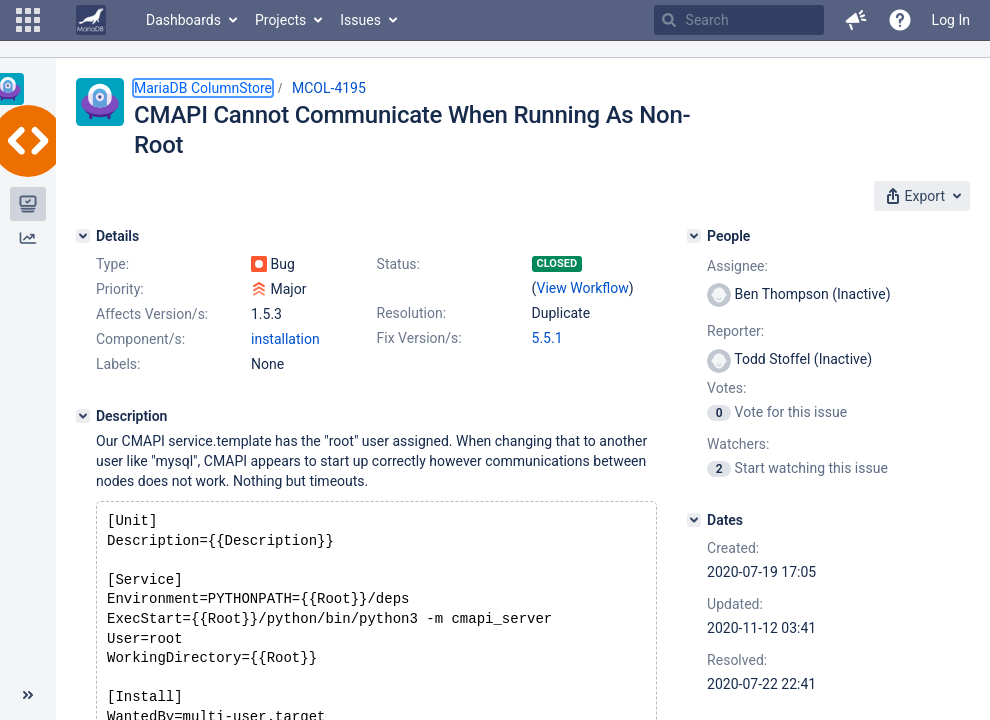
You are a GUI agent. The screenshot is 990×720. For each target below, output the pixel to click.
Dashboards (183, 20)
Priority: (120, 289)
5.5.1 (547, 338)
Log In (951, 20)
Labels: (118, 364)
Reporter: (735, 331)
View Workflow (583, 288)
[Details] (83, 236)
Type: (112, 264)
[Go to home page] (91, 20)
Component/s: (140, 339)
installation (285, 339)
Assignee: (737, 266)
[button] (28, 20)
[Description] (83, 416)
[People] (694, 236)
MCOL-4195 (329, 88)
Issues (360, 20)
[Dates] (694, 520)
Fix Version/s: (419, 338)
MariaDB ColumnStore (203, 88)
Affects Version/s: (152, 314)
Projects (280, 20)
